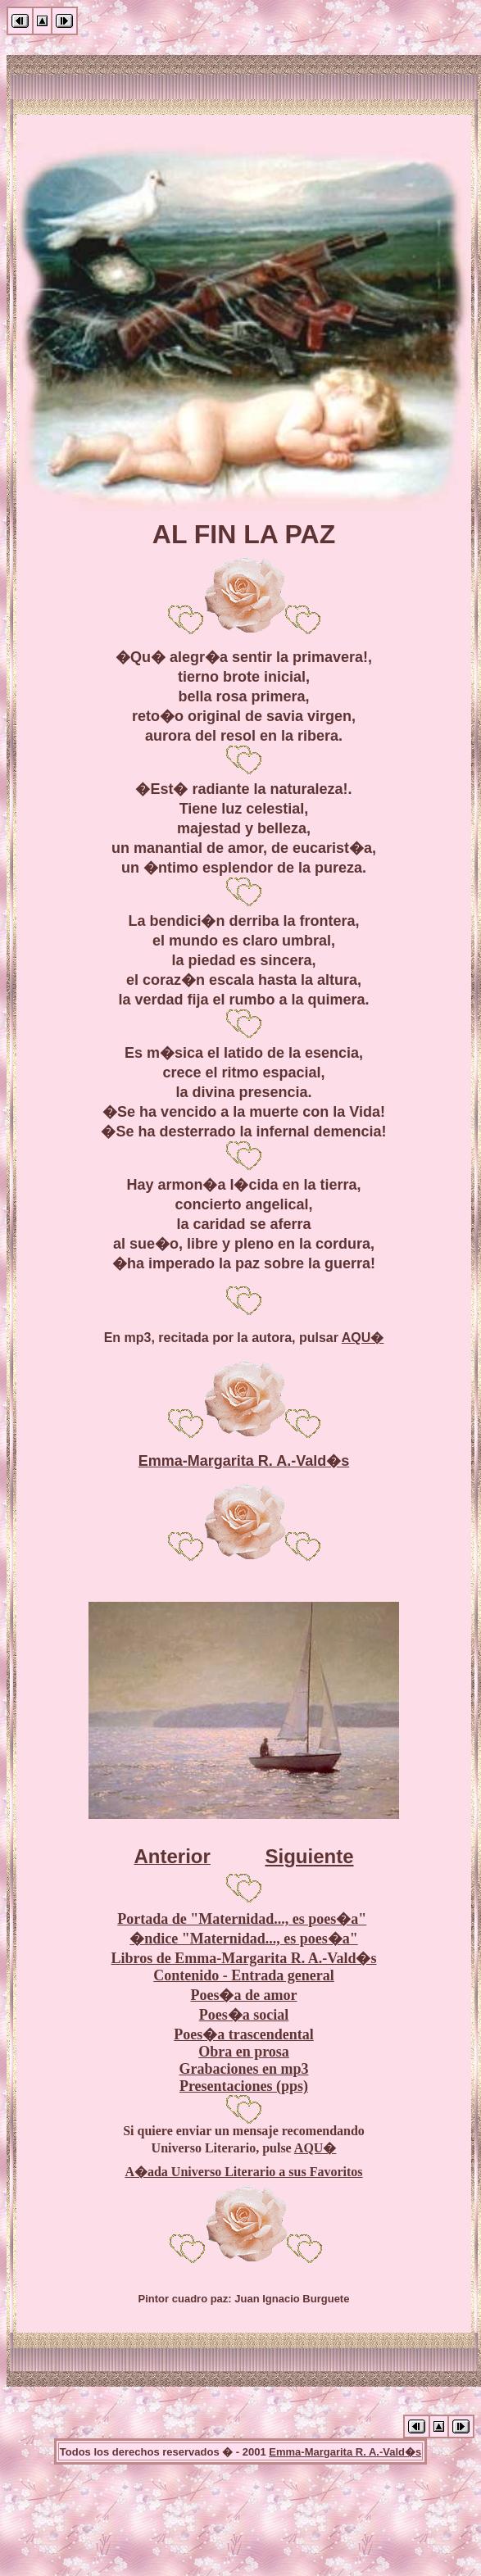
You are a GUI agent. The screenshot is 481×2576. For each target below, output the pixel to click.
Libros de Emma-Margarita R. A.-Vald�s (244, 1958)
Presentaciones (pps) (243, 2086)
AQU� (363, 1338)
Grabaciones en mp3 (243, 2069)
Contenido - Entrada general (243, 1975)
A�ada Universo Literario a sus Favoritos (243, 2172)
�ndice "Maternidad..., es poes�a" (243, 1938)
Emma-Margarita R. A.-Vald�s (243, 1461)
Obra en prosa (243, 2051)
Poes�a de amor (244, 1995)
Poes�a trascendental (243, 2034)
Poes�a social (244, 2015)
